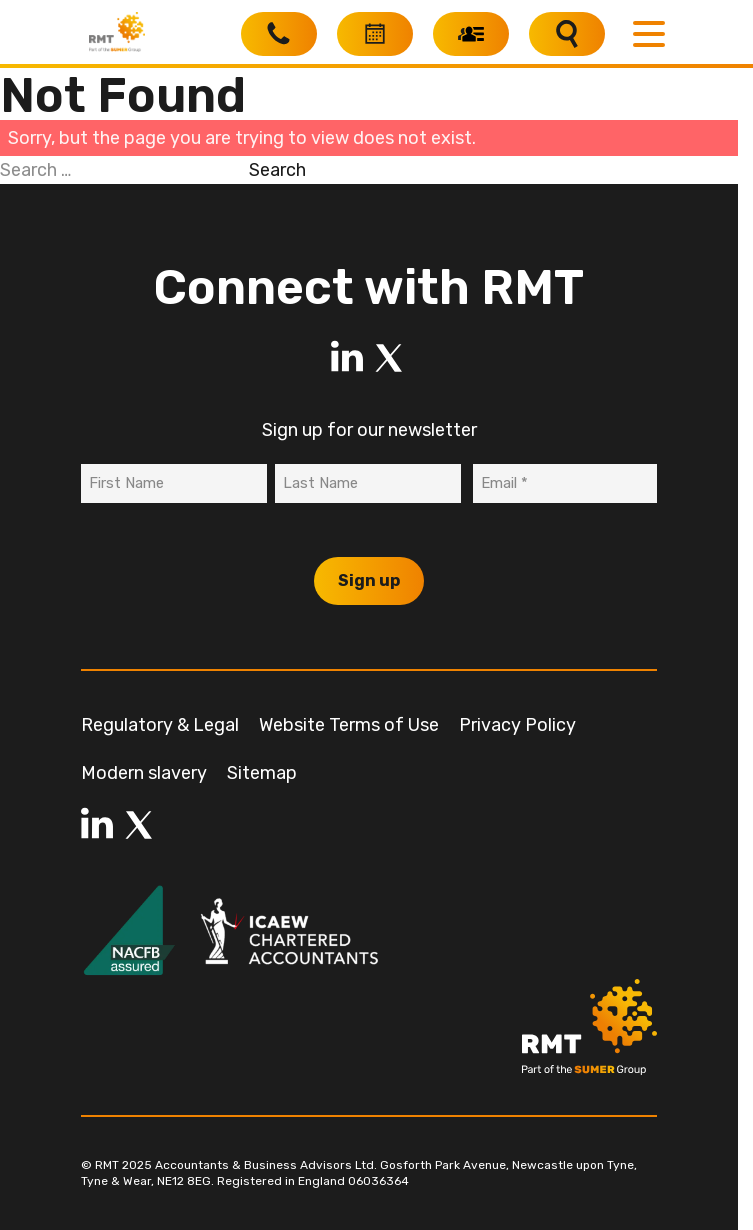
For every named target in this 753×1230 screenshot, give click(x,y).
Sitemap (262, 773)
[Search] (567, 34)
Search (277, 170)
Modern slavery (144, 773)
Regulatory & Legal (160, 725)
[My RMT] (471, 34)
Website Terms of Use (349, 725)
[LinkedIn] (347, 358)
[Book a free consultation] (375, 34)
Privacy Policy (517, 725)
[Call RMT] (279, 34)
